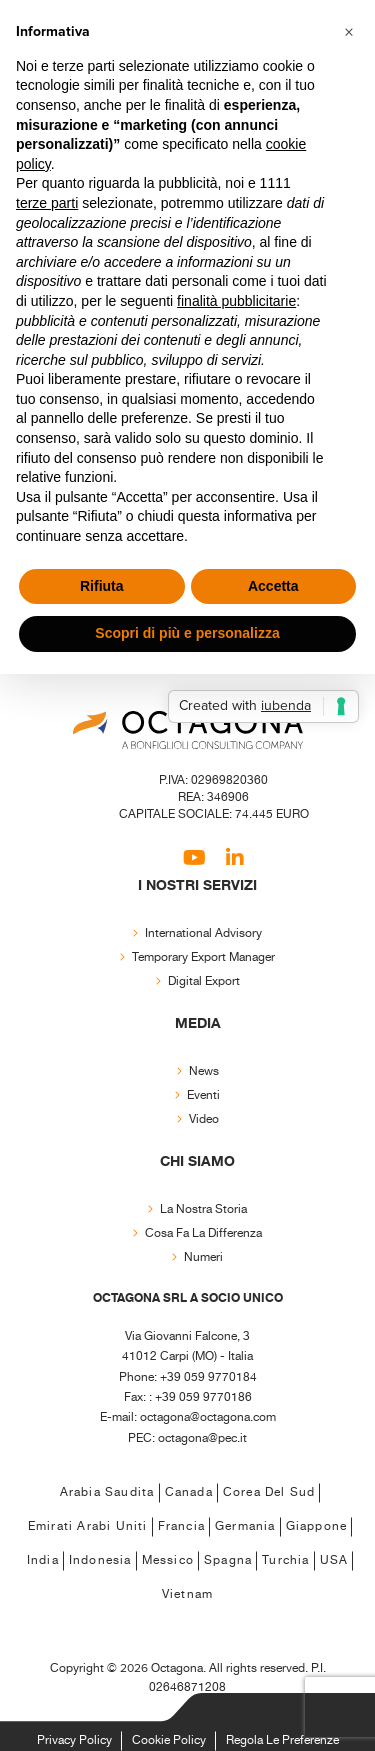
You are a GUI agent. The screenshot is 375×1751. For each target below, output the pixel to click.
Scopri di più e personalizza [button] (187, 633)
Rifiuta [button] (102, 586)
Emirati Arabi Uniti (88, 1526)
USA (334, 1560)
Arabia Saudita (107, 1492)
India (43, 1560)
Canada (189, 1492)
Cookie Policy (169, 1740)
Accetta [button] (273, 586)
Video (204, 1119)
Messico (168, 1560)
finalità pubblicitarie (236, 301)
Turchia (285, 1560)
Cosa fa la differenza (203, 1233)
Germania (245, 1526)
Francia (181, 1526)
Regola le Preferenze (282, 1740)
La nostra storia (203, 1209)
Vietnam (187, 1594)
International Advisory (203, 933)
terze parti (47, 203)
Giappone (317, 1526)
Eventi (203, 1095)
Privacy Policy (74, 1740)
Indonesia (100, 1560)
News (204, 1071)
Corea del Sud (269, 1492)
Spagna (228, 1560)
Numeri (203, 1257)
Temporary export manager (203, 957)
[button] (349, 32)
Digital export (204, 981)
